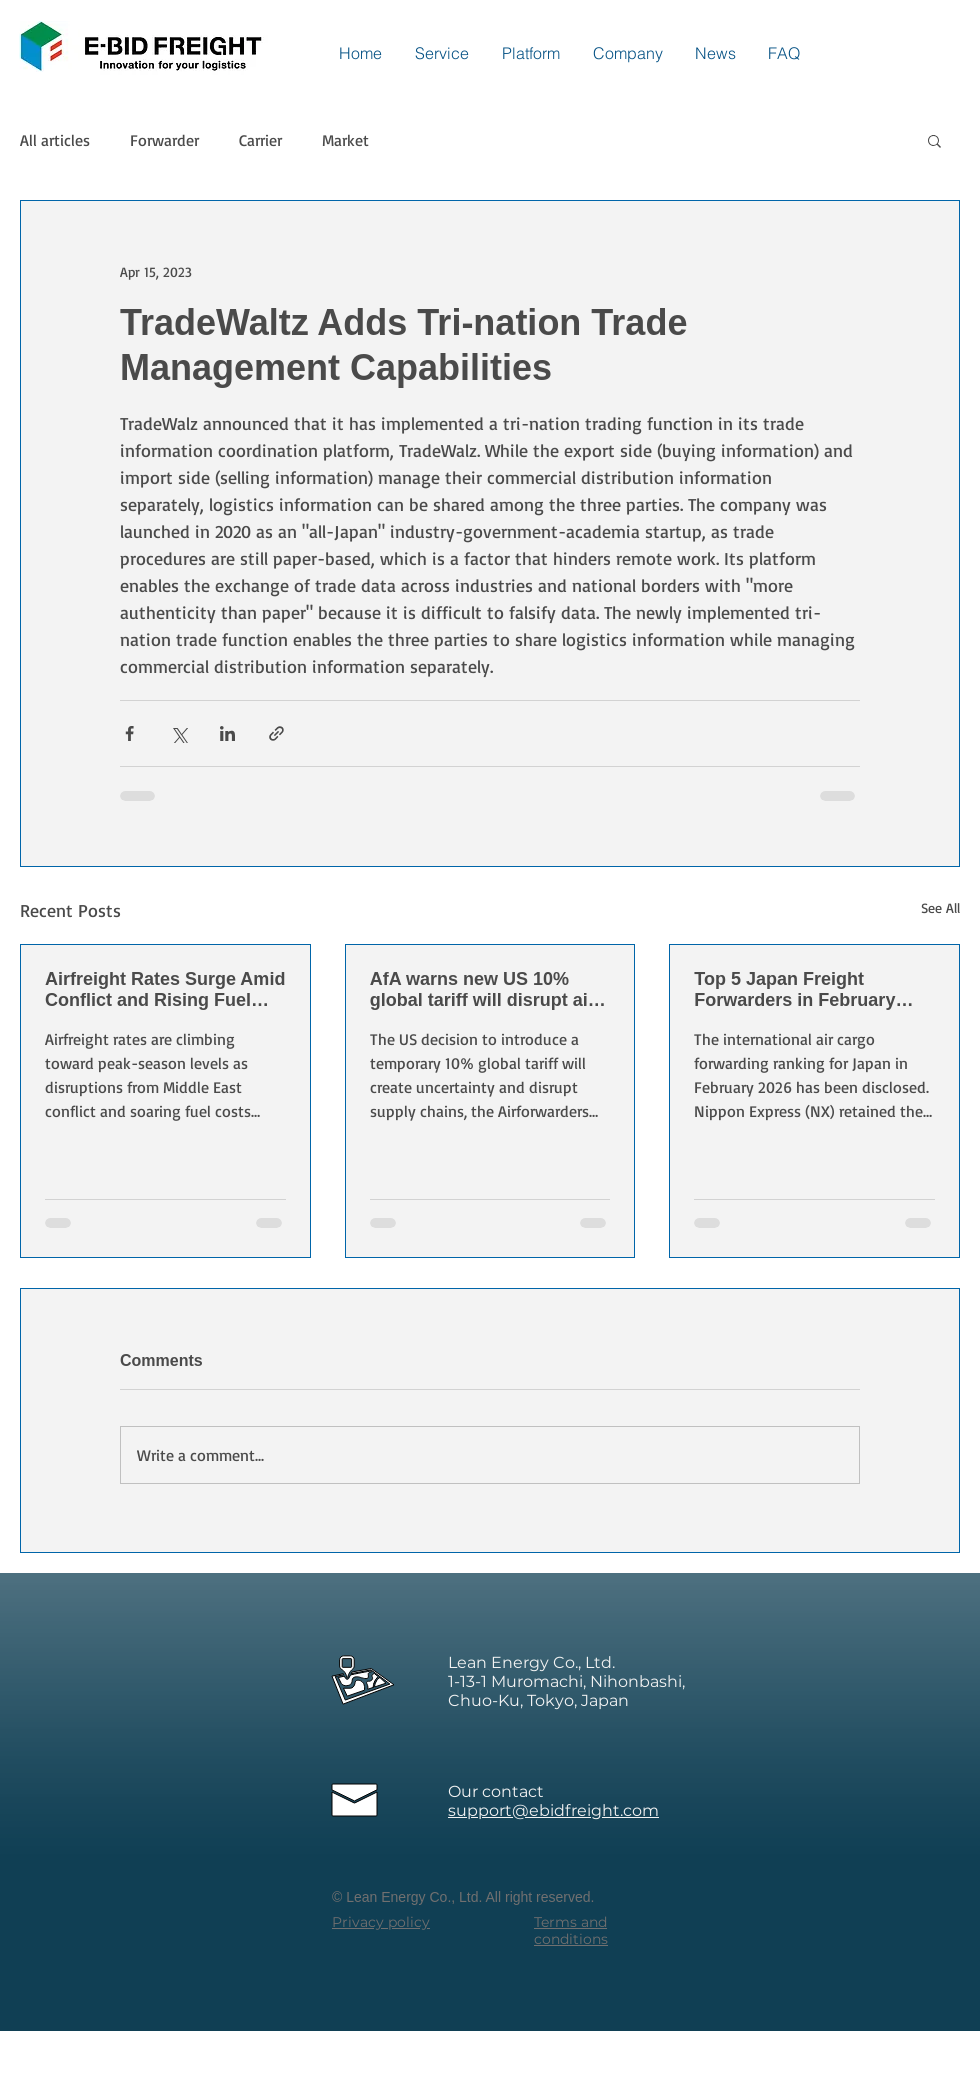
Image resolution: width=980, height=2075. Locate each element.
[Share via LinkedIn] (227, 733)
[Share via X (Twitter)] (178, 733)
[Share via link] (276, 733)
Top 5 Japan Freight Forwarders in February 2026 (794, 990)
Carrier (260, 140)
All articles (55, 140)
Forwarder (164, 140)
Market (345, 140)
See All (940, 907)
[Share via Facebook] (129, 733)
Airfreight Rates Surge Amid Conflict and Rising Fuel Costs (165, 990)
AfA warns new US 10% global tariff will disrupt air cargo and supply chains (482, 990)
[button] (934, 140)
